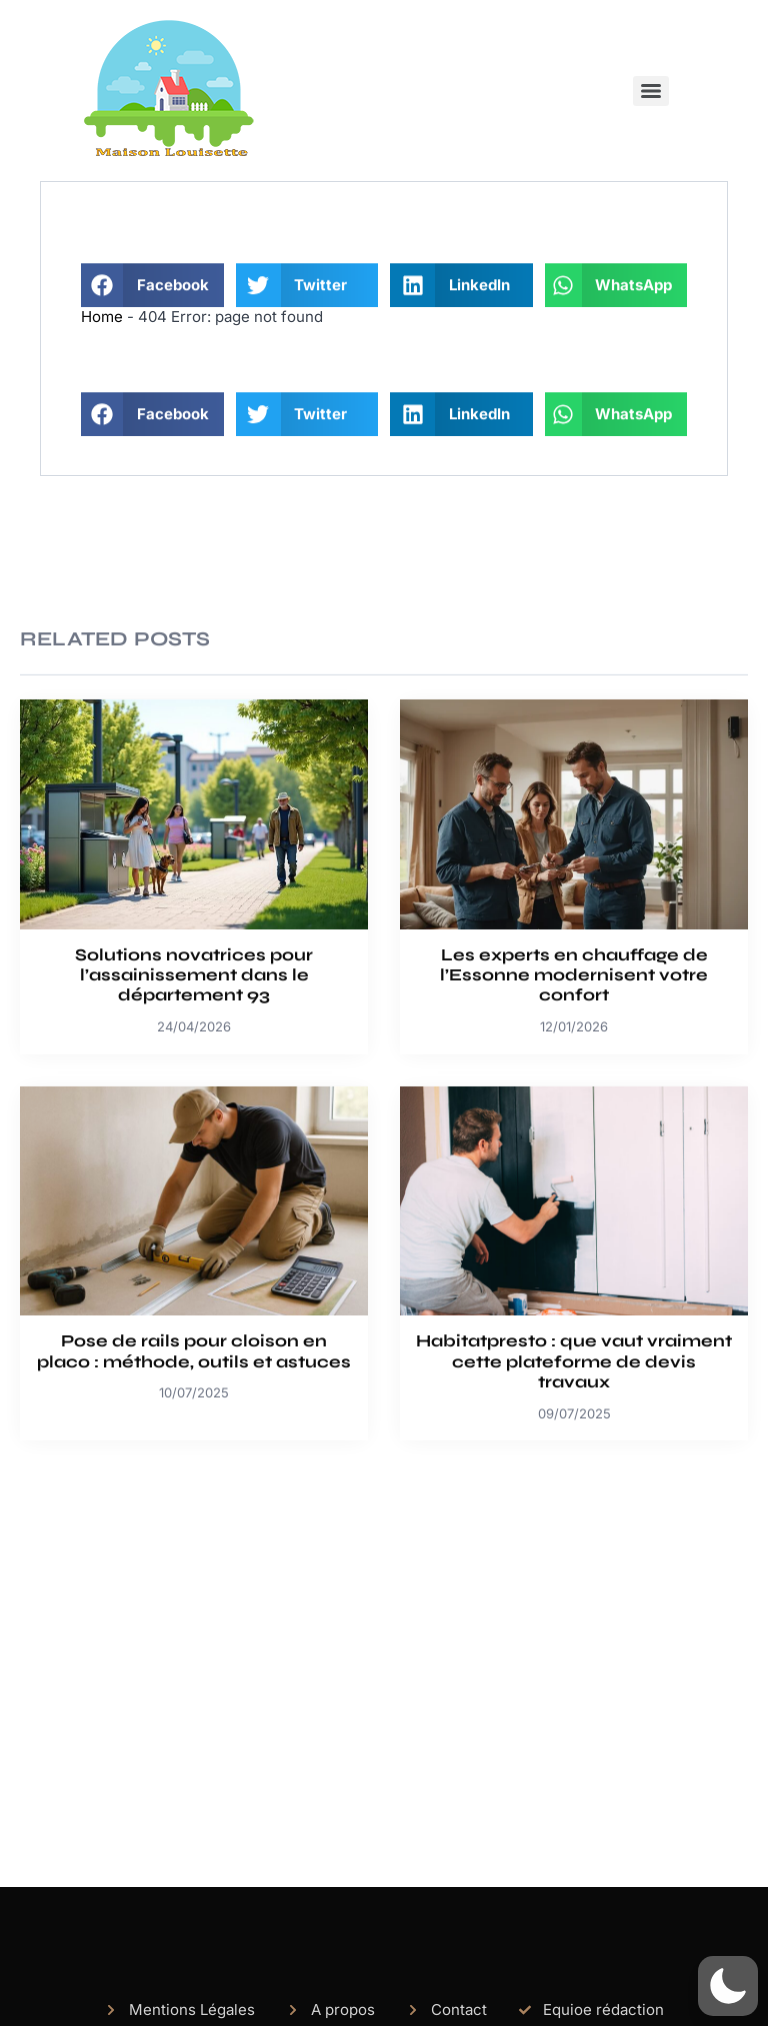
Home (102, 316)
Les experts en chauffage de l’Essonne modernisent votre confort (574, 1129)
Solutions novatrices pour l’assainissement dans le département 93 (194, 1129)
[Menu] (651, 91)
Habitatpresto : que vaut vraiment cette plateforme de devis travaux (574, 1515)
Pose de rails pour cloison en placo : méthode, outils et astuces (194, 1504)
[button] (152, 301)
